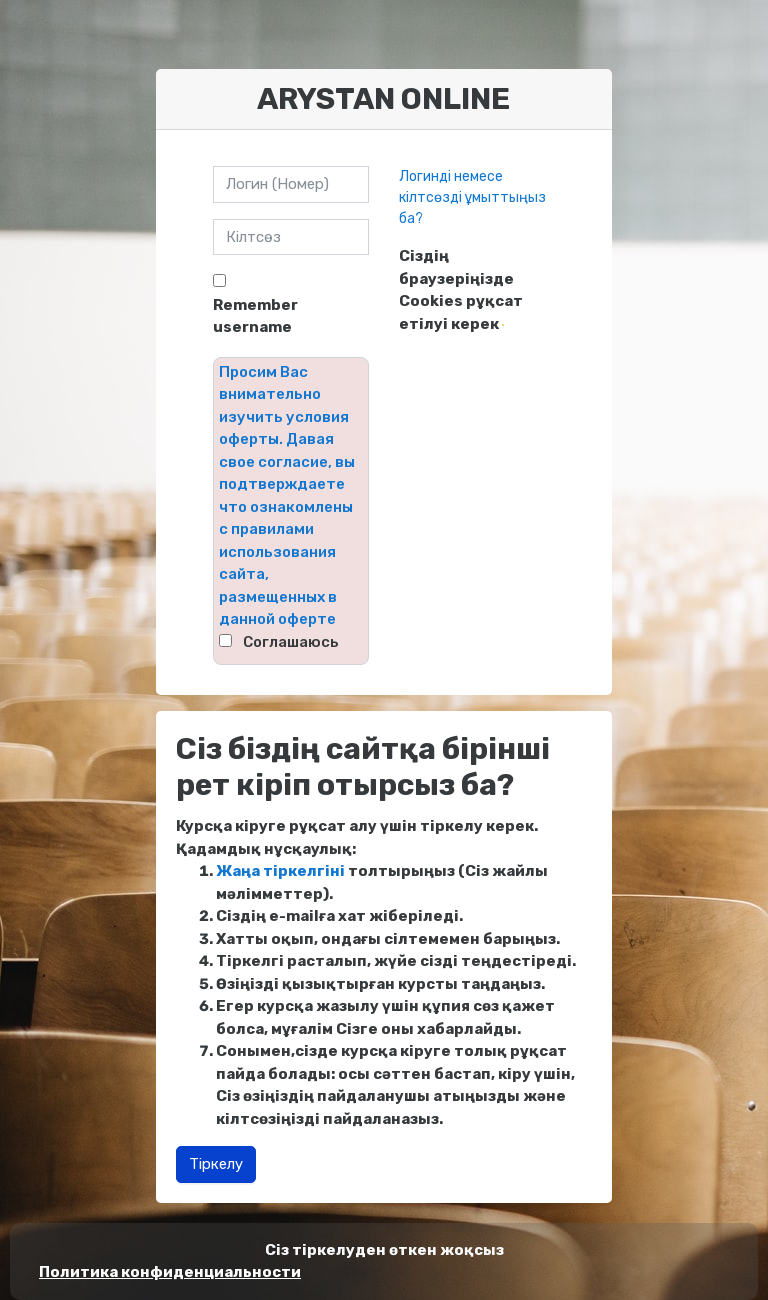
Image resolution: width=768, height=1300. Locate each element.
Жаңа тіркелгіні (280, 871)
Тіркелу (216, 1164)
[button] (503, 325)
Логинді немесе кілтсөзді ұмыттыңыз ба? (472, 197)
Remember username (255, 316)
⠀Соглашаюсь (285, 642)
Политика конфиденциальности (170, 1272)
